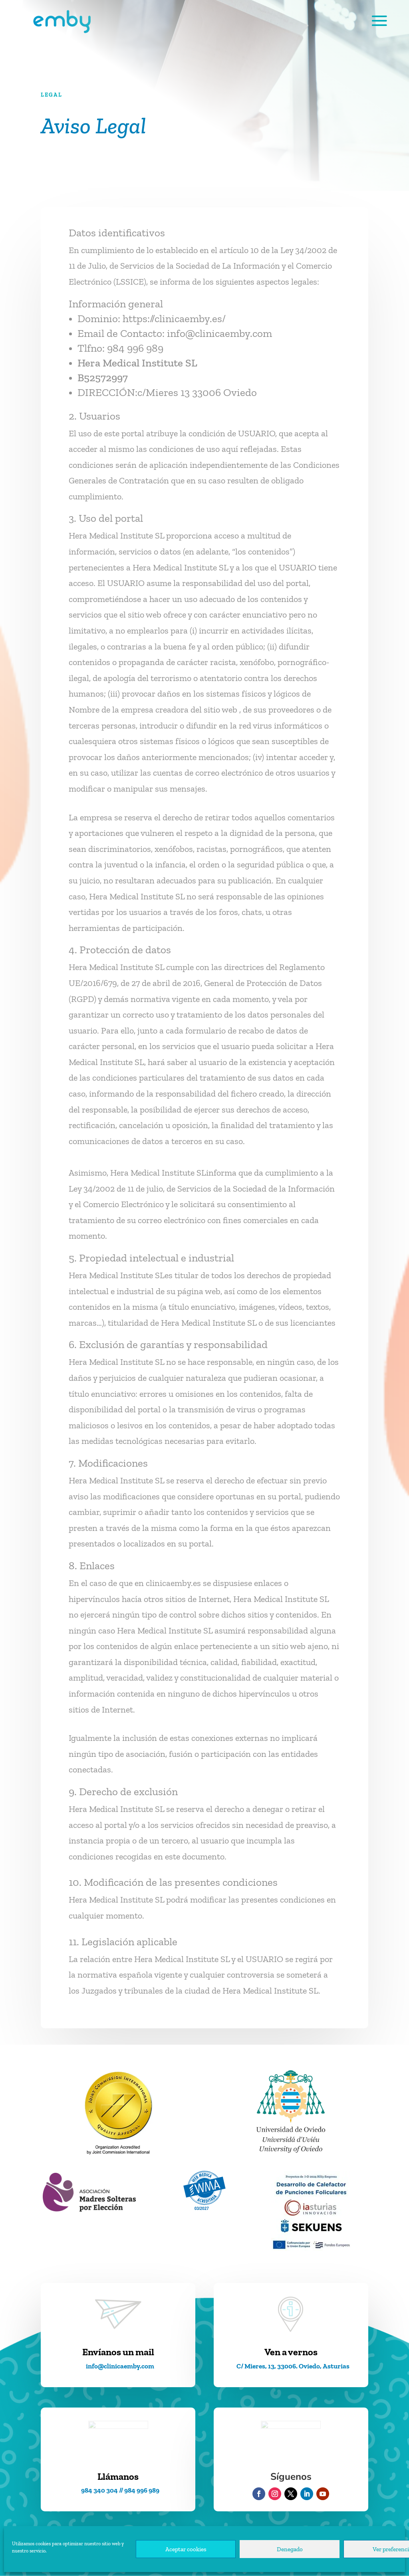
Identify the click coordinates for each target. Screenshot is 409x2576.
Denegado (290, 2549)
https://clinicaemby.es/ (174, 318)
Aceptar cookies (185, 2549)
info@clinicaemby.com (219, 333)
